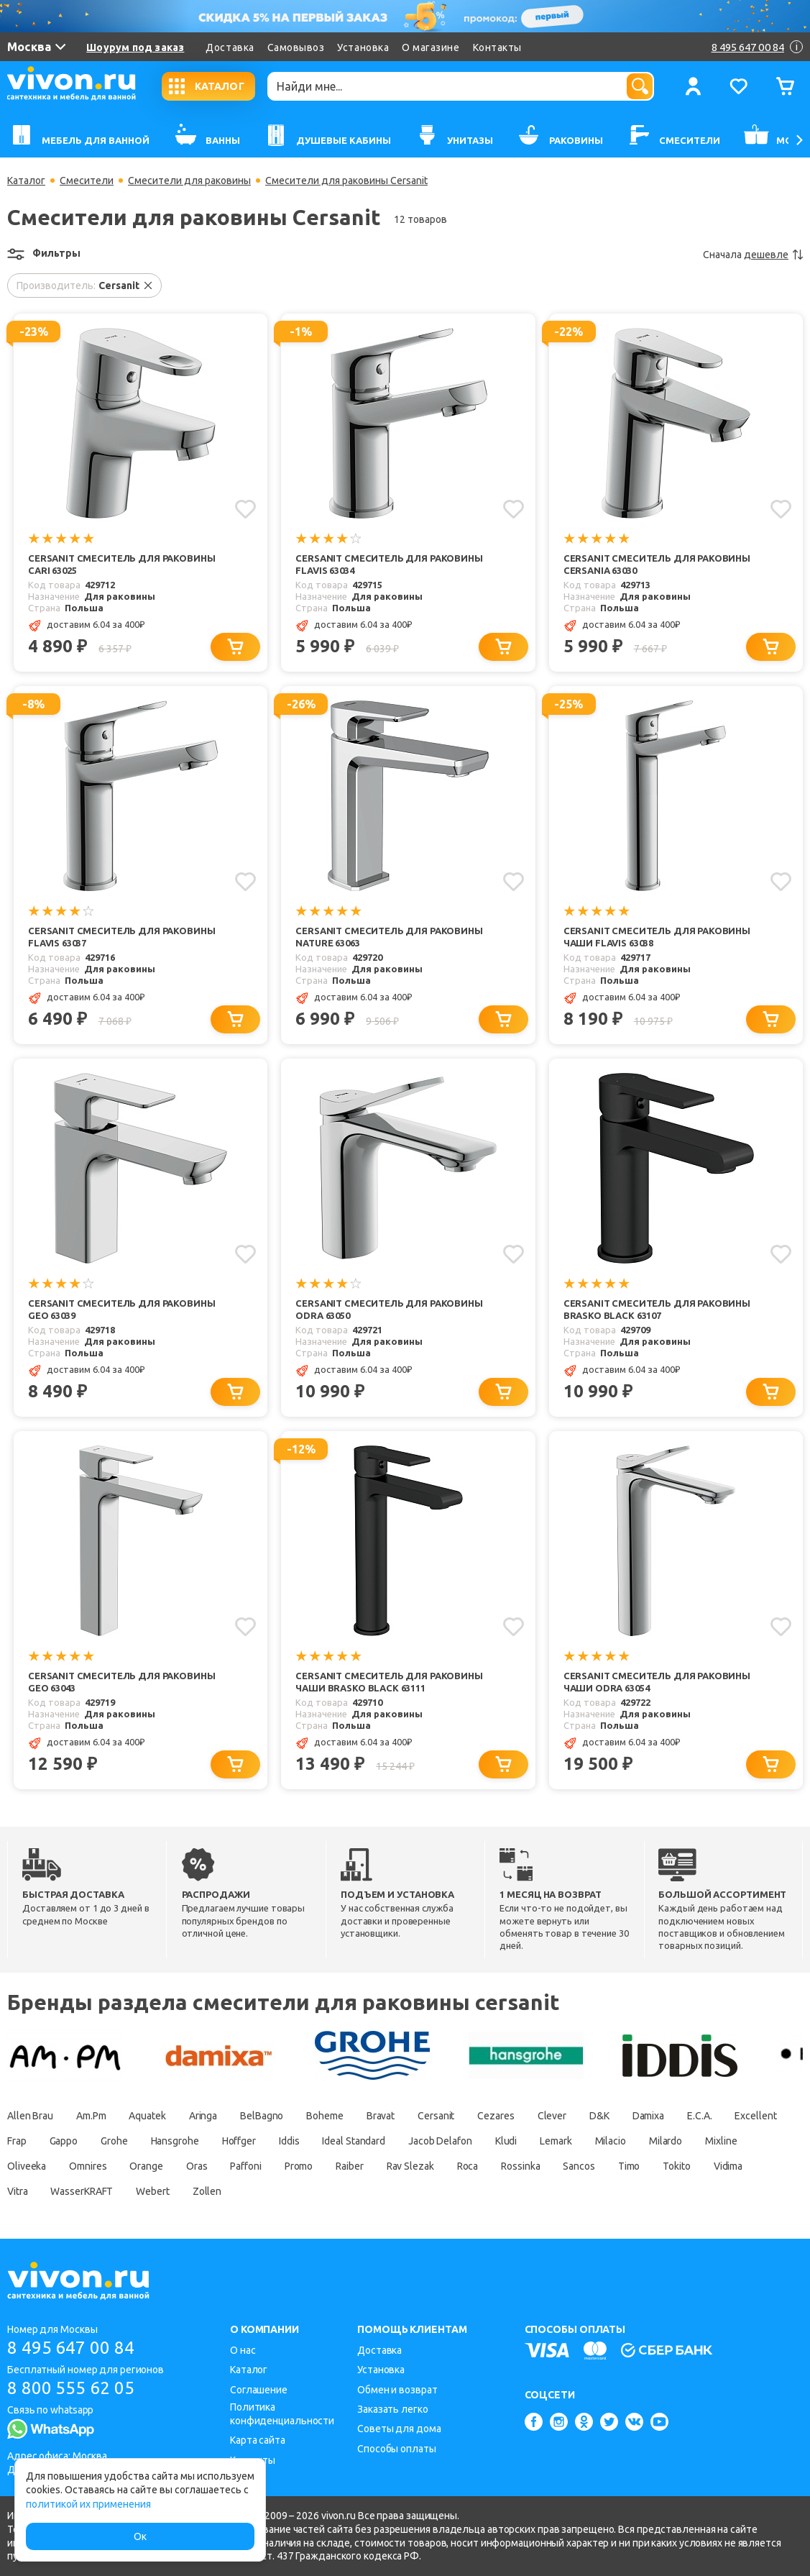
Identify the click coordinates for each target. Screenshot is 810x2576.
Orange (146, 2166)
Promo (299, 2166)
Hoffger (239, 2141)
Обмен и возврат (397, 2389)
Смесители (87, 180)
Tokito (677, 2166)
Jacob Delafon (440, 2141)
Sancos (579, 2166)
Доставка (230, 47)
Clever (552, 2115)
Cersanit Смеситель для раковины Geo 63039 (121, 1309)
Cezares (495, 2115)
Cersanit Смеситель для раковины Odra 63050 (388, 1309)
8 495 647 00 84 (70, 2347)
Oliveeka (26, 2166)
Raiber (349, 2166)
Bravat (381, 2115)
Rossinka (520, 2166)
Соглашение (258, 2389)
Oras (197, 2166)
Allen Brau (30, 2115)
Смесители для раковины (189, 180)
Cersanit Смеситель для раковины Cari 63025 (121, 564)
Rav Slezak (410, 2166)
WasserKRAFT (82, 2191)
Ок (140, 2536)
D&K (599, 2115)
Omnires (87, 2166)
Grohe (114, 2141)
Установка (363, 47)
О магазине (430, 47)
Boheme (324, 2115)
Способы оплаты (396, 2448)
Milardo (665, 2141)
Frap (17, 2141)
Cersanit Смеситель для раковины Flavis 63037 (121, 937)
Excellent (756, 2115)
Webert (152, 2191)
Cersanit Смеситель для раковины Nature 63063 (388, 937)
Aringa (203, 2115)
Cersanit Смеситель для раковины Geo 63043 (121, 1682)
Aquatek (147, 2115)
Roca (468, 2166)
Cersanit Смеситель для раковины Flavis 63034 (388, 564)
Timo (629, 2166)
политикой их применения (88, 2504)
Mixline (721, 2141)
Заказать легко (392, 2409)
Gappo (64, 2141)
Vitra (17, 2191)
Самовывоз (296, 47)
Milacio (610, 2141)
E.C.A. (699, 2115)
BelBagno (261, 2115)
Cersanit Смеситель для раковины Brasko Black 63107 (656, 1309)
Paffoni (246, 2166)
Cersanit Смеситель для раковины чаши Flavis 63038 (656, 937)
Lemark (555, 2141)
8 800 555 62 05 (70, 2388)
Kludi (506, 2141)
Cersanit (436, 2115)
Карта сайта (257, 2440)
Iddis (289, 2141)
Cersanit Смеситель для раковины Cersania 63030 (656, 564)
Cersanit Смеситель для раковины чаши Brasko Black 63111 (388, 1682)
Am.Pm (91, 2115)
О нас (243, 2350)
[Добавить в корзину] (235, 647)
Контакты (497, 47)
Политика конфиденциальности (282, 2413)
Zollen (207, 2191)
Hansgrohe (175, 2141)
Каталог (26, 180)
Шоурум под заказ (135, 47)
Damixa (648, 2115)
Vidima (728, 2166)
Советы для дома (399, 2428)
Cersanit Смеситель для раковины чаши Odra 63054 (656, 1682)
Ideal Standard (354, 2141)
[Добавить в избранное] (245, 509)
